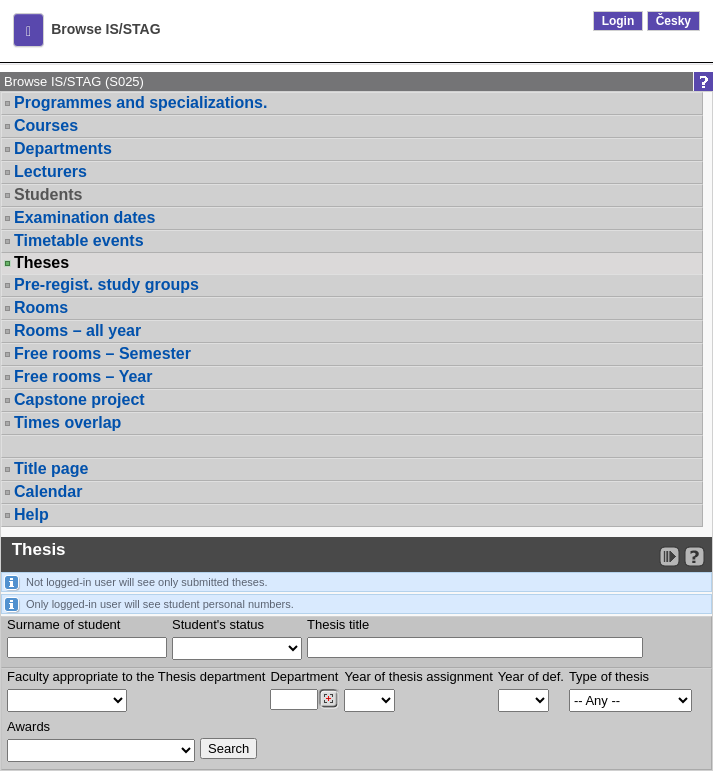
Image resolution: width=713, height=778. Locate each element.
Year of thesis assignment (418, 676)
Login (618, 21)
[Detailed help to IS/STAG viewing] (694, 556)
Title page (51, 468)
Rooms (41, 307)
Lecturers (50, 171)
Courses (46, 125)
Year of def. (531, 676)
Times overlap (67, 422)
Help (31, 514)
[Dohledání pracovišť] (328, 699)
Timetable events (79, 240)
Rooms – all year (77, 330)
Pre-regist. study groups (106, 284)
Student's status (218, 624)
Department (304, 676)
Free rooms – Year (83, 376)
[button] (28, 30)
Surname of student (63, 624)
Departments (63, 148)
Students (48, 194)
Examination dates (84, 217)
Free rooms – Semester (102, 353)
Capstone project (79, 399)
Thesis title (338, 624)
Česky (673, 21)
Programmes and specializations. (140, 102)
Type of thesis (609, 676)
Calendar (48, 491)
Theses (41, 263)
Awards (28, 726)
